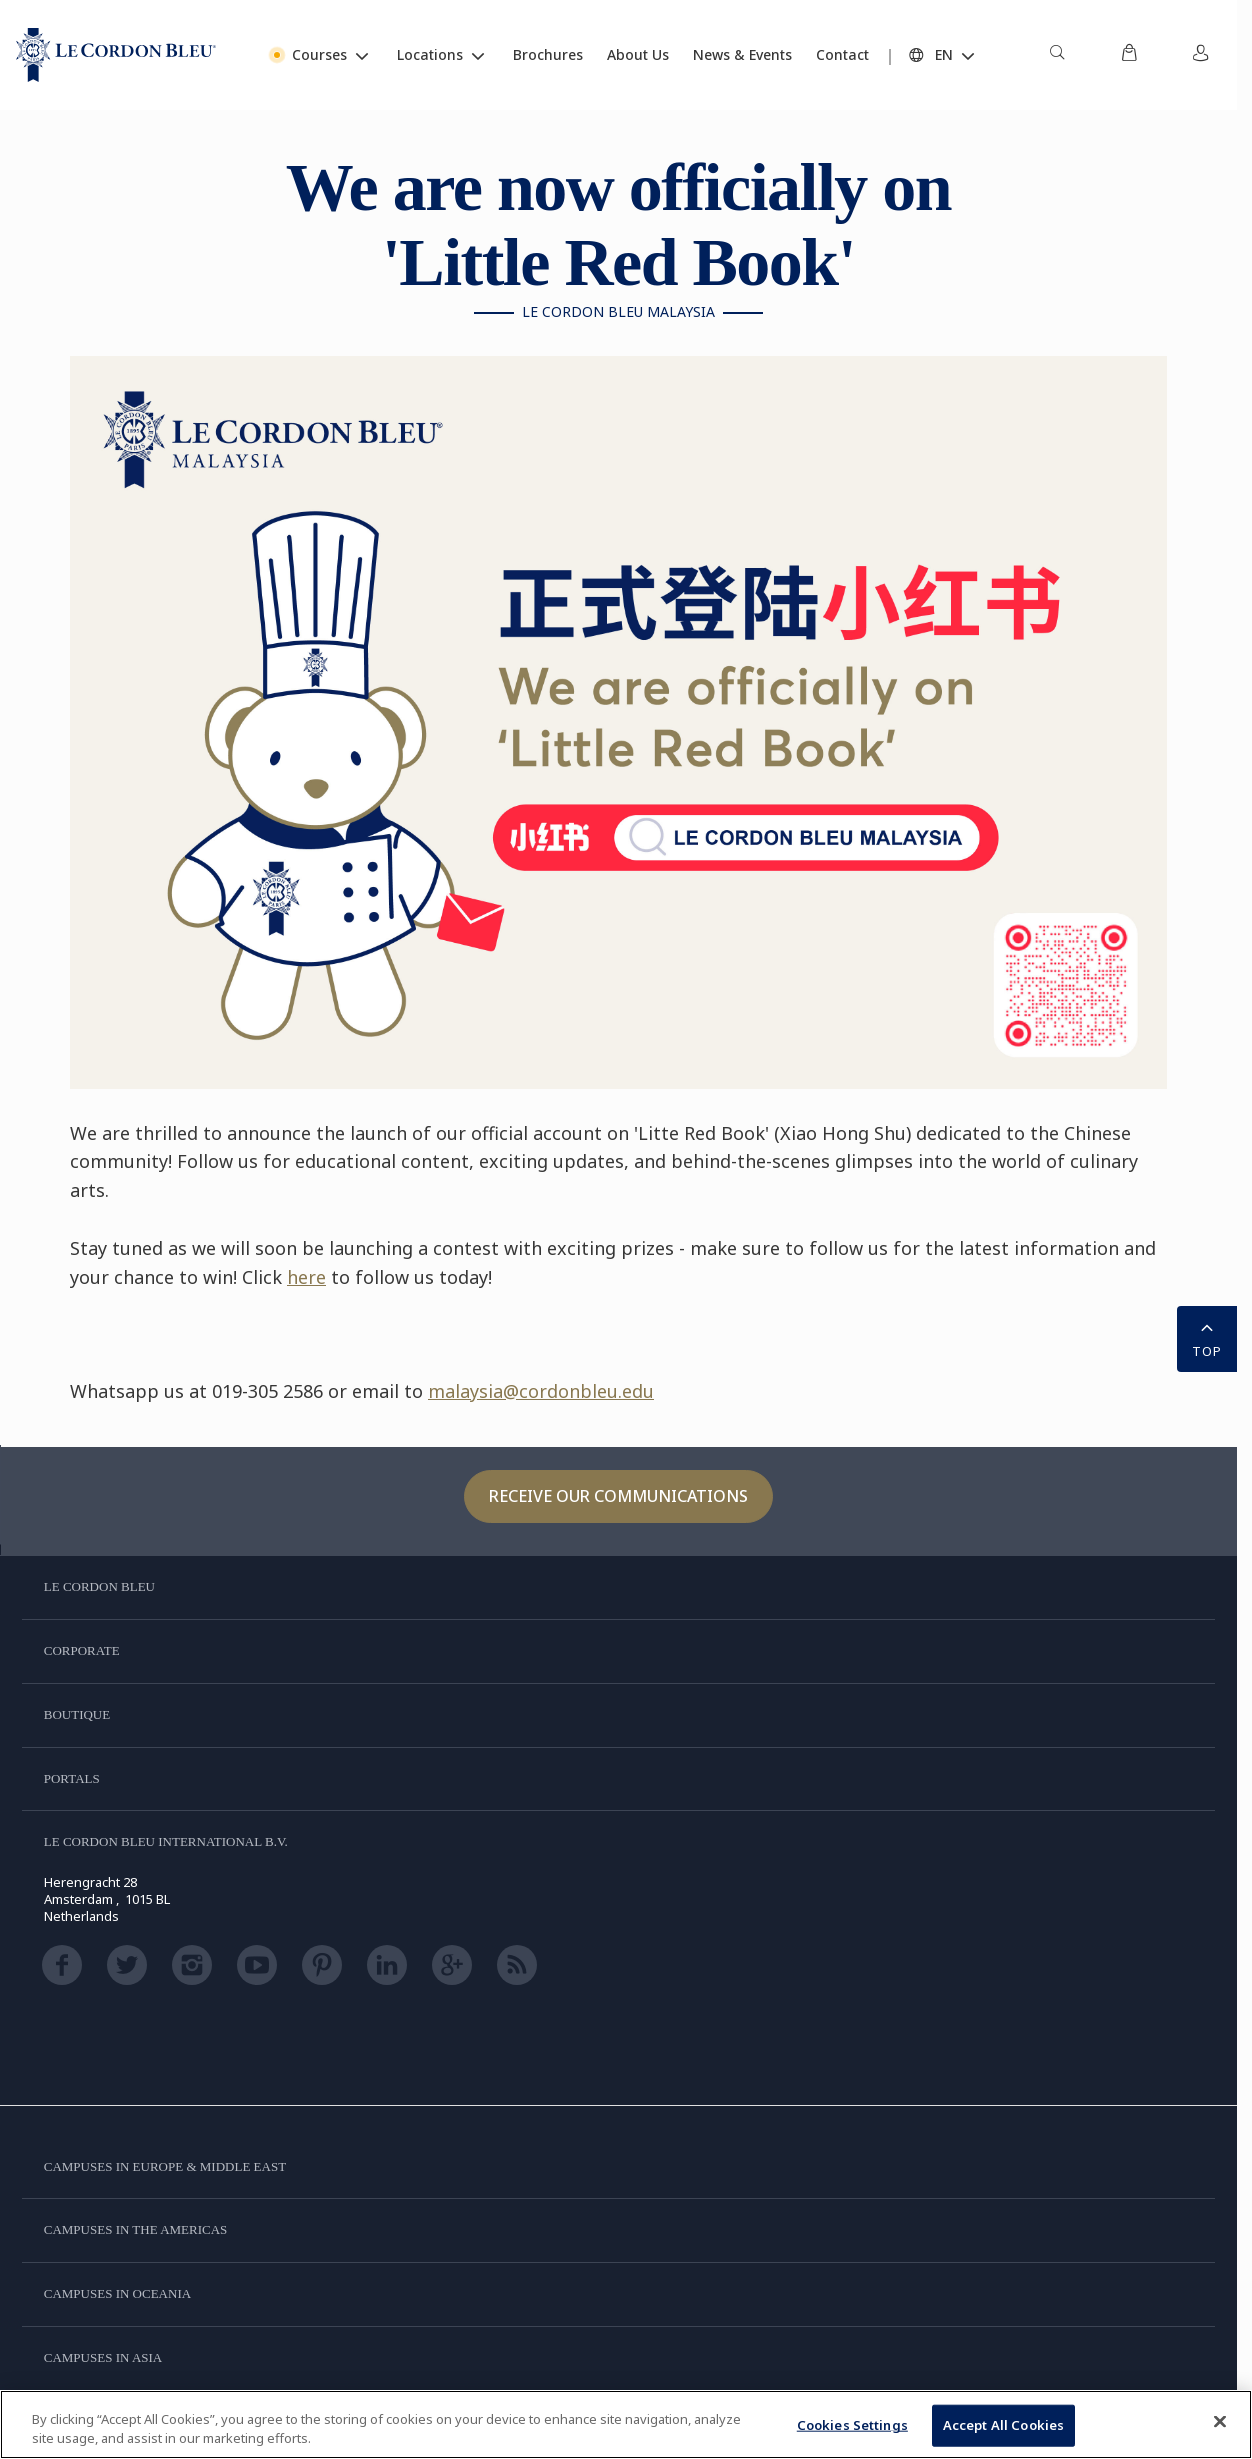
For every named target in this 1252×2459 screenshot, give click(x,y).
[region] (626, 2424)
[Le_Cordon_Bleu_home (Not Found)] (116, 55)
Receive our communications (618, 1496)
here (306, 1277)
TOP (1207, 1337)
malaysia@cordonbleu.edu (541, 1391)
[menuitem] (1057, 55)
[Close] (1220, 2422)
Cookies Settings (852, 2425)
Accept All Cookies (1003, 2425)
